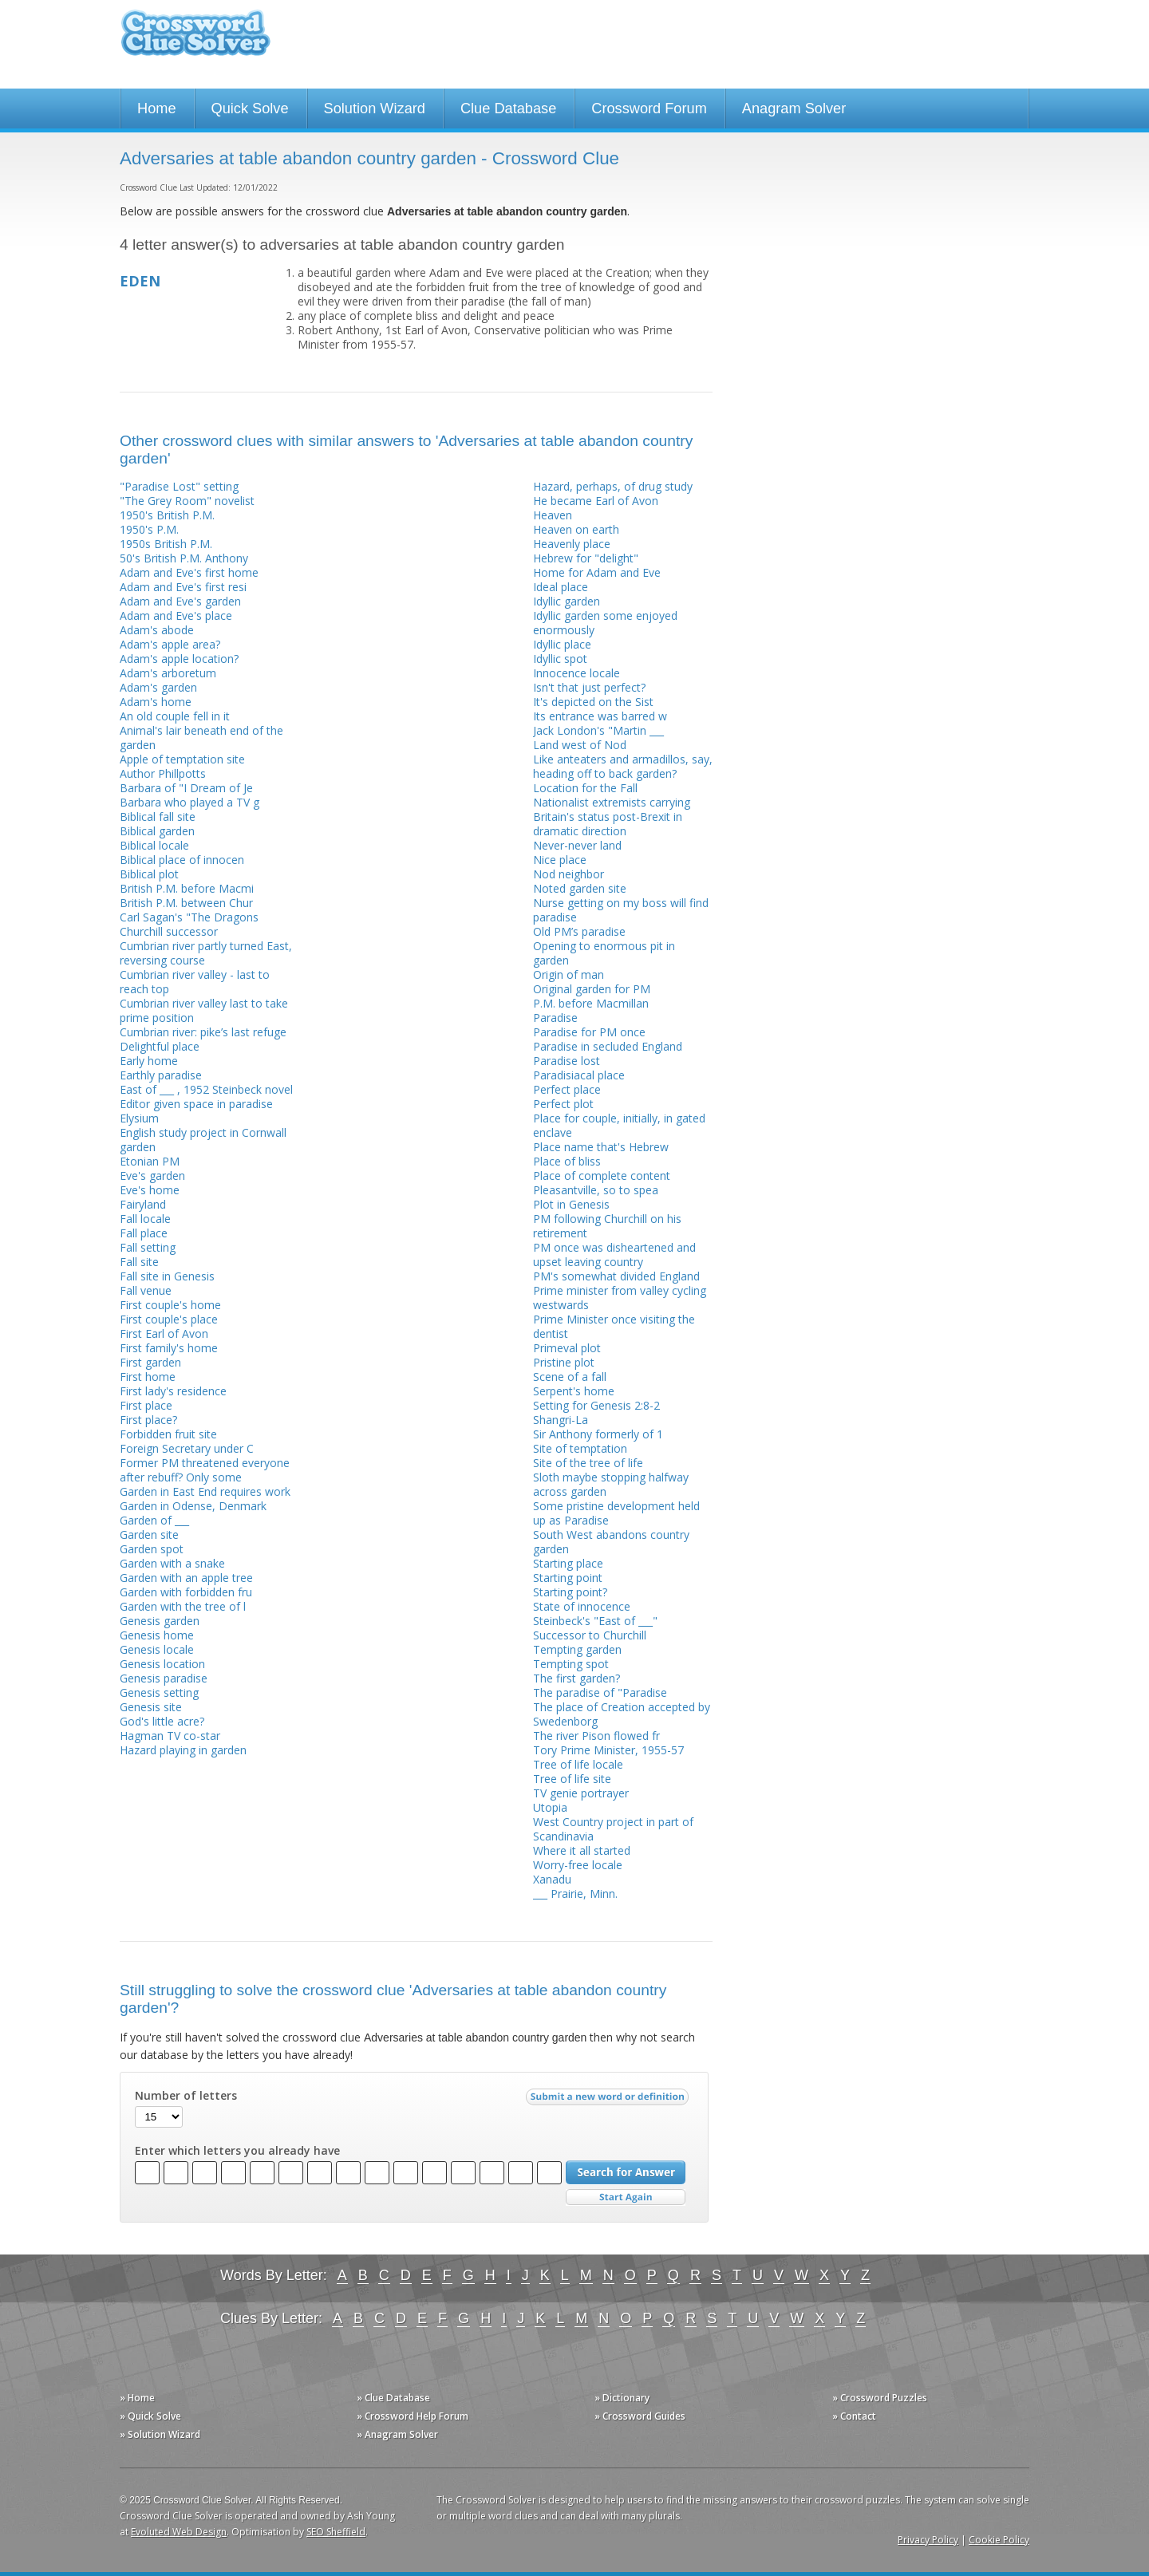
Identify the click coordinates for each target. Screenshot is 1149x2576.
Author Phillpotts (163, 773)
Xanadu (552, 1879)
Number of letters (186, 2096)
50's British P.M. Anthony (184, 558)
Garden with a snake (172, 1563)
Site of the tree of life (588, 1462)
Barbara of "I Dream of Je (186, 787)
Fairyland (143, 1204)
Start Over (625, 2197)
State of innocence (581, 1606)
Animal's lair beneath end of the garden (201, 737)
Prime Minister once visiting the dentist (614, 1326)
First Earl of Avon (164, 1333)
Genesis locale (157, 1649)
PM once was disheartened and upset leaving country (614, 1254)
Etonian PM (150, 1161)
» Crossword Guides (639, 2416)
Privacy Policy (928, 2539)
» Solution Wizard (160, 2434)
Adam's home (156, 701)
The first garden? (576, 1678)
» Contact (854, 2416)
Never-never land (577, 845)
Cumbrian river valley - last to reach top (195, 981)
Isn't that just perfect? (589, 687)
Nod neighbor (568, 874)
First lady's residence (173, 1390)
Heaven (552, 515)
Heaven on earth (576, 529)
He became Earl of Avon (595, 500)
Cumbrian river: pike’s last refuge (203, 1031)
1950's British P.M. (167, 515)
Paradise (555, 1017)
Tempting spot (571, 1663)
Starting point (567, 1577)
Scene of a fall (569, 1376)
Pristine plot (563, 1362)
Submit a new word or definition (609, 2100)
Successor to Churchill (589, 1635)
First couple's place (169, 1319)
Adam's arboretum (168, 672)
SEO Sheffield (335, 2532)
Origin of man (568, 974)
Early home (149, 1060)
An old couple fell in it (175, 716)
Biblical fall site (157, 816)
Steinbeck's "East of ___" (595, 1620)
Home (156, 108)
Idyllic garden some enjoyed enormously (605, 622)
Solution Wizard (374, 108)
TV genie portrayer (581, 1793)
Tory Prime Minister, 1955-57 (608, 1749)
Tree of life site (572, 1778)
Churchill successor (169, 931)
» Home (137, 2397)
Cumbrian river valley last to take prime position (204, 1010)
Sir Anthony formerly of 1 (598, 1434)
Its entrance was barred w (600, 716)
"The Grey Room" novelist (187, 500)
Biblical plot (149, 874)
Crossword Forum (649, 108)
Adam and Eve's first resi (183, 586)
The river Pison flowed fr (596, 1735)
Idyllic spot (560, 658)
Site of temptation (580, 1448)
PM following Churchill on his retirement (607, 1226)
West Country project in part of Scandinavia (613, 1829)
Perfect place (567, 1089)
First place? (148, 1419)
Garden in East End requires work (205, 1491)
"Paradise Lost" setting (179, 486)
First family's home (169, 1347)
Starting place (568, 1563)
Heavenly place (571, 543)
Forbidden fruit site (168, 1434)
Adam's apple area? (170, 644)
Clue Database (508, 108)
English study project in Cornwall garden (203, 1139)
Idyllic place (562, 644)
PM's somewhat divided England (616, 1276)
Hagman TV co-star (170, 1735)
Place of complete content (601, 1175)
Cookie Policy (999, 2539)
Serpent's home (573, 1390)
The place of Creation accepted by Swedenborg (621, 1714)
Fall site (139, 1261)
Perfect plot (563, 1103)
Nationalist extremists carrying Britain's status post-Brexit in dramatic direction (611, 816)
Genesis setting (159, 1692)
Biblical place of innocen (182, 859)
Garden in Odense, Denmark (193, 1505)
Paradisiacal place (579, 1075)
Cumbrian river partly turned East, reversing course (206, 953)
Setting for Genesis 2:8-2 (596, 1405)
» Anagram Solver (397, 2434)
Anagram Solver (794, 108)
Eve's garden (152, 1175)
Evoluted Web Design (179, 2532)
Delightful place (159, 1046)
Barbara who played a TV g (189, 802)
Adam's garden (158, 687)
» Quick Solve (150, 2416)
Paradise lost (566, 1060)
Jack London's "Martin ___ (598, 730)
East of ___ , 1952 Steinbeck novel (206, 1089)
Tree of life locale (578, 1764)
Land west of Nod (579, 744)
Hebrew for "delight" (585, 558)
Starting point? (570, 1592)
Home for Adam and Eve (597, 572)
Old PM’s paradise (579, 931)
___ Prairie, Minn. (575, 1893)
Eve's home (150, 1189)
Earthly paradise (161, 1075)
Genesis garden (159, 1620)
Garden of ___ (154, 1520)
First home (148, 1376)
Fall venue (146, 1290)
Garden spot (152, 1548)
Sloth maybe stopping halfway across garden (611, 1484)
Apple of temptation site (182, 759)
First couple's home (170, 1304)
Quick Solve (250, 108)
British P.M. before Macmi (187, 888)
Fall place (144, 1233)
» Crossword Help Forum (412, 2416)
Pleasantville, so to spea (595, 1189)
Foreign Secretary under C (187, 1448)
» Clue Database (393, 2397)
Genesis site (151, 1706)
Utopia (550, 1807)
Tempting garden (577, 1649)
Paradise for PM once (589, 1031)
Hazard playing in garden (183, 1749)
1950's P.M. (149, 529)
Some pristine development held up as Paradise (616, 1513)
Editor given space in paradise (196, 1103)
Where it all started (581, 1850)
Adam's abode (157, 629)
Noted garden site (579, 888)
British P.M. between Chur (186, 902)
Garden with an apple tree (186, 1577)
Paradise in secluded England (607, 1046)
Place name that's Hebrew (601, 1146)
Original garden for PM (591, 988)
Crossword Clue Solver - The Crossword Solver (195, 40)
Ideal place (560, 586)
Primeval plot (567, 1347)
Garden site (149, 1534)
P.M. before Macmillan (591, 1003)
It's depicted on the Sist (593, 701)
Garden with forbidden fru (186, 1592)
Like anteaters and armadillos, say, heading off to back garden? (623, 766)
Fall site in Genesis (167, 1276)
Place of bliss (567, 1161)
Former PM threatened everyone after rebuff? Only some (205, 1470)
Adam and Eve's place (176, 615)
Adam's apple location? (179, 658)
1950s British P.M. (166, 543)
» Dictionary (622, 2397)
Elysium (139, 1118)
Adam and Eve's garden (180, 601)
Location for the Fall (585, 787)
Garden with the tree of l (183, 1606)
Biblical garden (157, 830)
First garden (150, 1362)
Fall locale (145, 1218)
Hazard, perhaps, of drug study (613, 486)
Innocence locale (576, 672)
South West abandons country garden (611, 1541)
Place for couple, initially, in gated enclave (619, 1125)
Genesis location (162, 1663)
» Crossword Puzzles (879, 2397)
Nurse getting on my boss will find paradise (621, 910)
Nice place (559, 859)
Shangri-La (560, 1419)
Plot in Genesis (571, 1204)
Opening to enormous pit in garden (604, 953)
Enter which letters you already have (237, 2151)
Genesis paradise (163, 1678)
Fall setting (148, 1247)
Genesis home (157, 1635)
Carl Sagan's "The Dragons (189, 917)
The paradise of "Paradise (600, 1692)
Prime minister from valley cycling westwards (619, 1297)
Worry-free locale (577, 1864)
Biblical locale (154, 845)
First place (146, 1405)
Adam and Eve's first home (189, 572)
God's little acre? (162, 1721)
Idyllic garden (566, 601)
